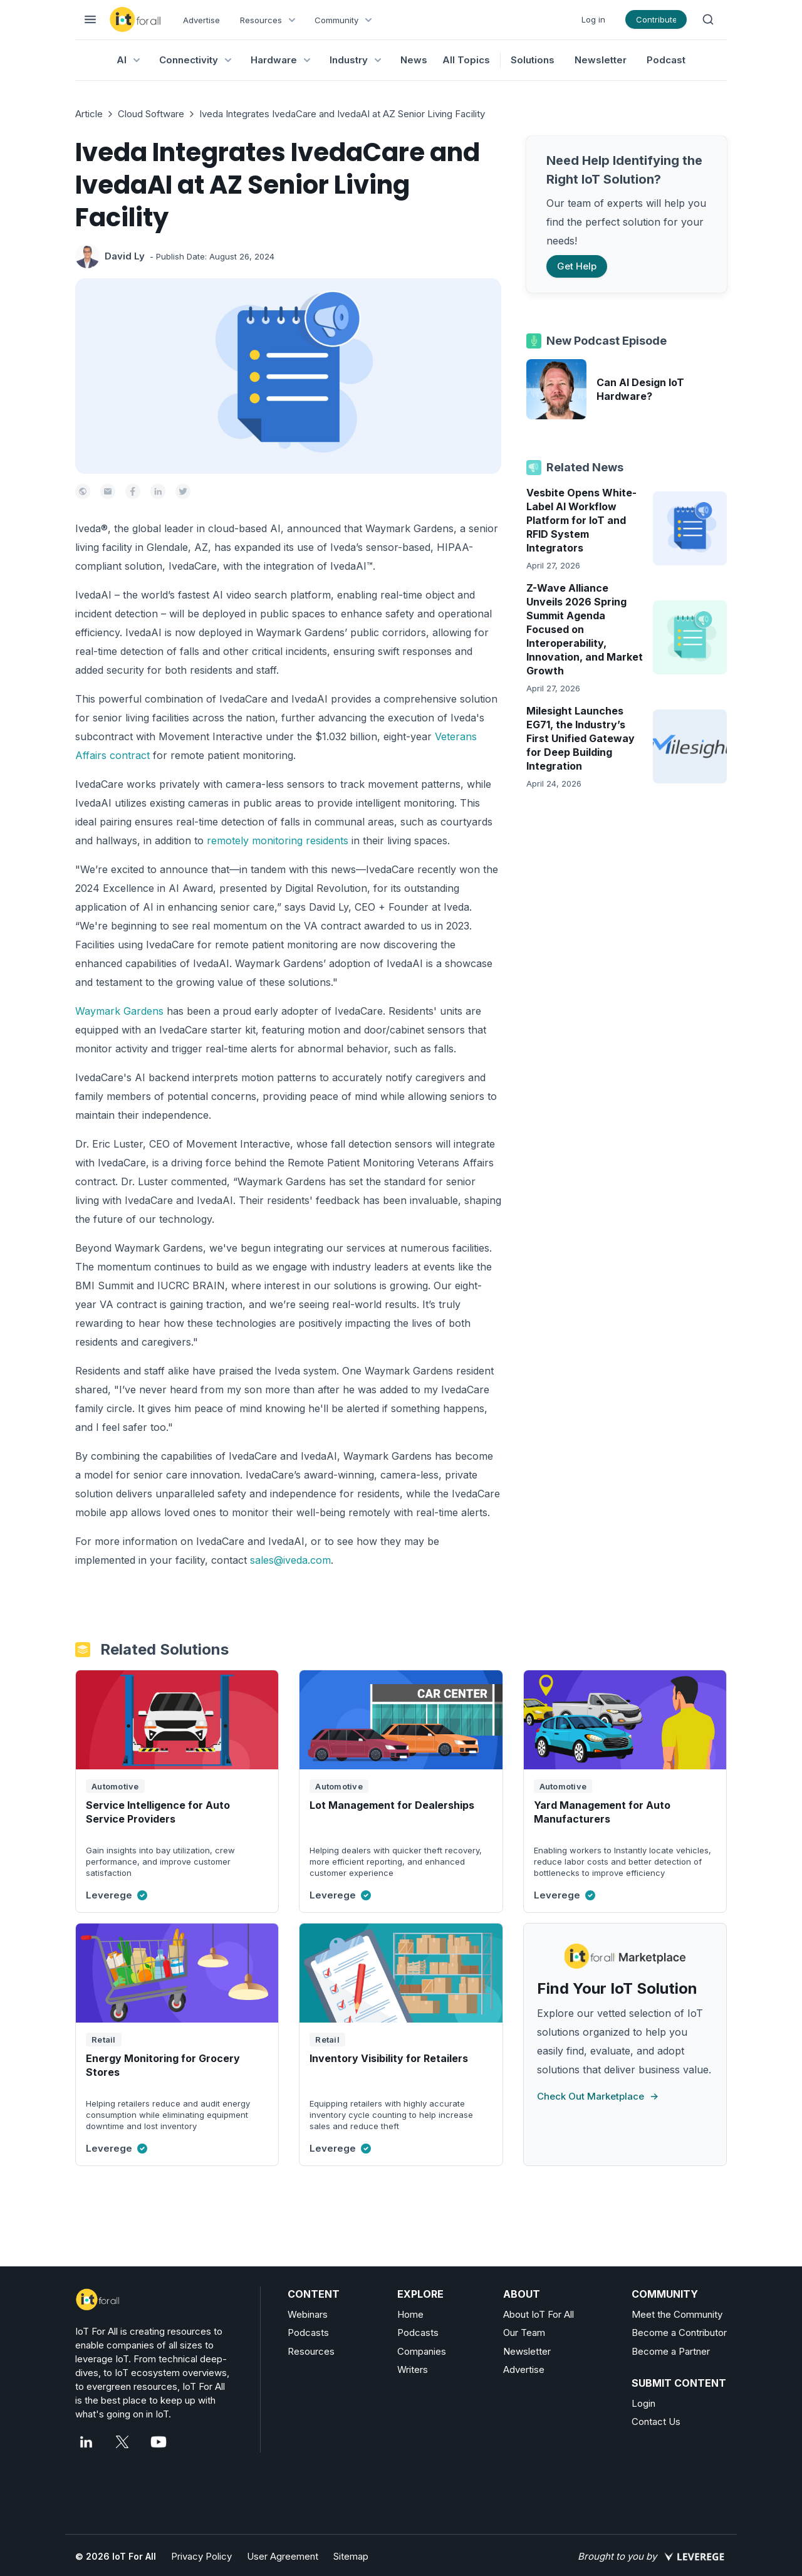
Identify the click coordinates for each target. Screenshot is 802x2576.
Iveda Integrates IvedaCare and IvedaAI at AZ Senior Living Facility (342, 114)
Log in (593, 19)
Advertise (201, 20)
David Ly (125, 256)
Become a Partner (671, 2351)
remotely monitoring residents (277, 840)
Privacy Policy (201, 2556)
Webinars (308, 2314)
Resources (311, 2351)
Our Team (524, 2332)
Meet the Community (677, 2314)
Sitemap (350, 2556)
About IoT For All (538, 2314)
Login (643, 2403)
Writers (412, 2369)
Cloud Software (151, 114)
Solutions (533, 60)
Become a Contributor (679, 2332)
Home (410, 2314)
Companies (421, 2351)
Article (89, 114)
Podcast (666, 60)
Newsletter (601, 60)
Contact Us (656, 2421)
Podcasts (308, 2332)
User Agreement (282, 2556)
